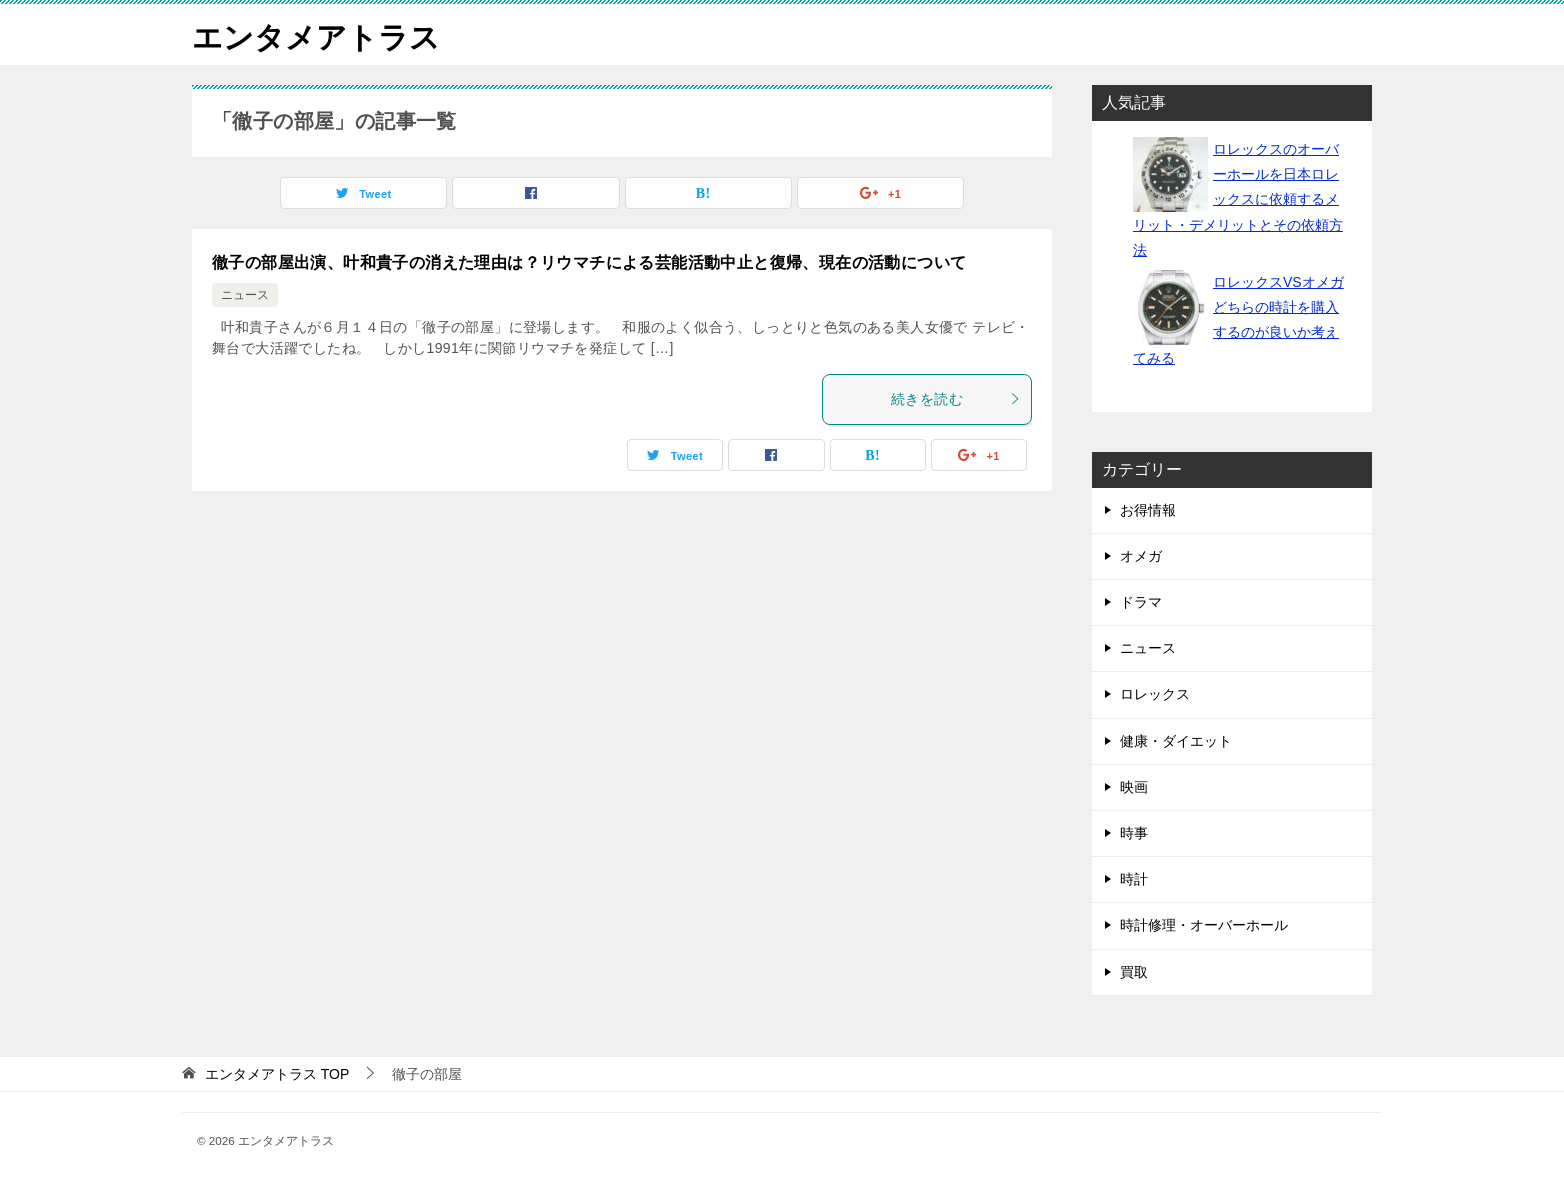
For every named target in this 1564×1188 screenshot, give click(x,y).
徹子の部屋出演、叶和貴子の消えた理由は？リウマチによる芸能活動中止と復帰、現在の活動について (589, 262)
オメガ (1141, 556)
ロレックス (1155, 694)
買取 (1134, 972)
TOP (277, 1074)
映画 (1134, 787)
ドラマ (1141, 602)
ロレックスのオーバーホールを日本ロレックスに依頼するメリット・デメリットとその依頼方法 (1238, 199)
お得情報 (1148, 510)
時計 (1134, 879)
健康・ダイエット (1176, 741)
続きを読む (956, 399)
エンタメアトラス (316, 34)
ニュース (245, 295)
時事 (1134, 833)
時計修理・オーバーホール (1204, 925)
